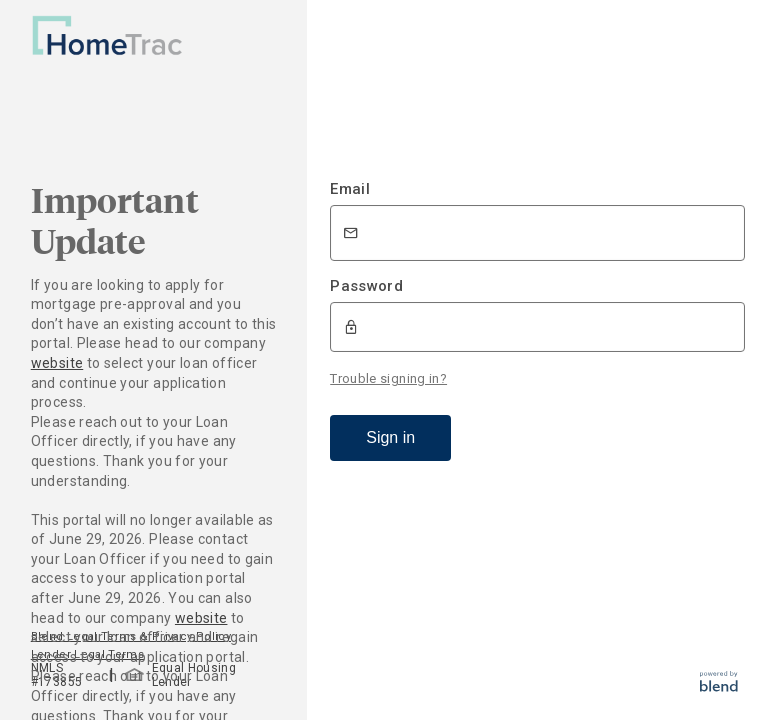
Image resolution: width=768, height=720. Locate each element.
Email (350, 189)
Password (366, 286)
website (57, 363)
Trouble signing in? (388, 378)
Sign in (390, 437)
